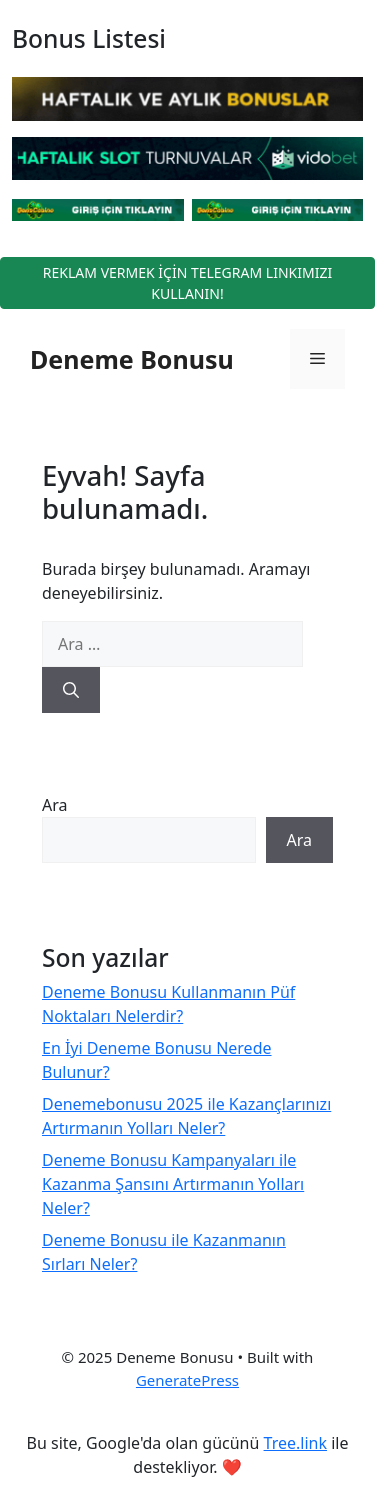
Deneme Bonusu (132, 359)
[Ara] (71, 690)
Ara (55, 805)
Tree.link (295, 1443)
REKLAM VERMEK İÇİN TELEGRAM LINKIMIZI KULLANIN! (187, 283)
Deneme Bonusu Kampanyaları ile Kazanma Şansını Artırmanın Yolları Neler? (173, 1184)
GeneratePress (187, 1380)
